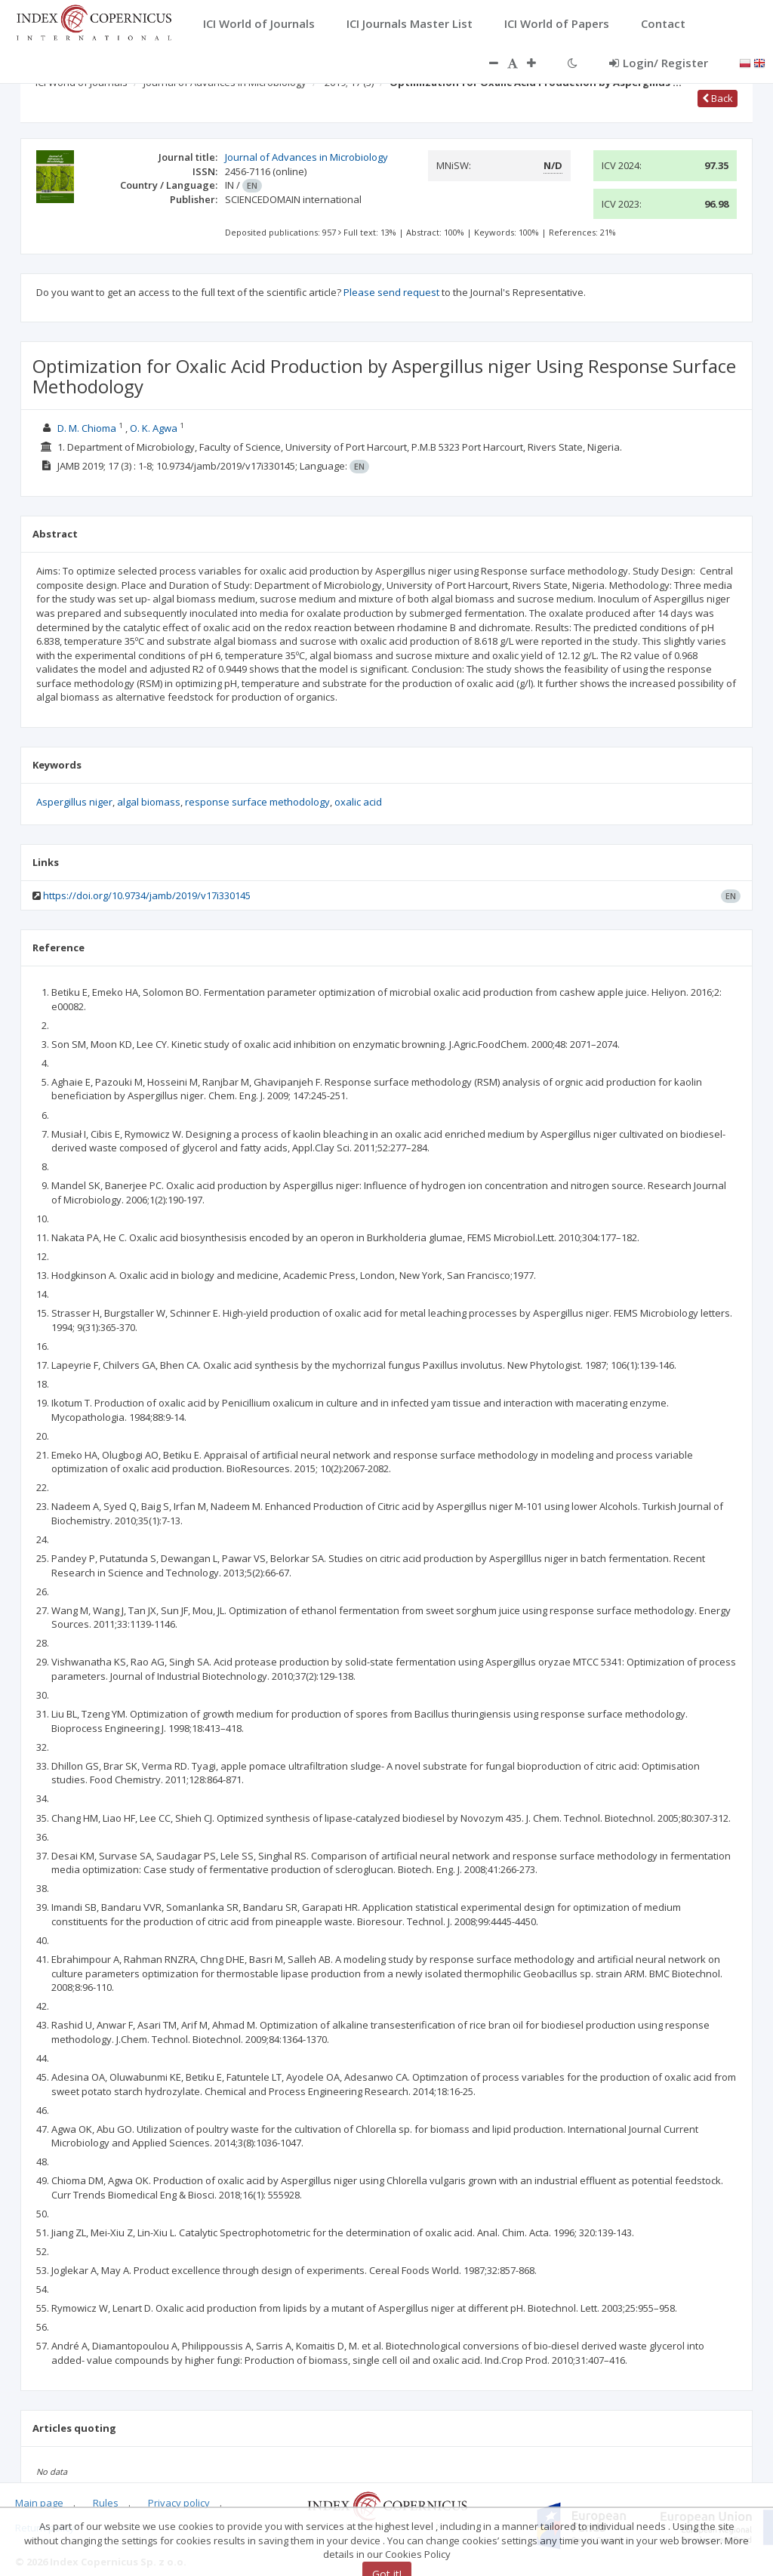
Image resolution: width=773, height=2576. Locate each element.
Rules (106, 2503)
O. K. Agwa (153, 428)
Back (717, 98)
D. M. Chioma (86, 428)
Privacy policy (179, 2503)
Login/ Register (658, 62)
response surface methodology (257, 802)
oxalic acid (358, 802)
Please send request (391, 292)
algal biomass (148, 802)
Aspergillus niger (74, 802)
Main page (39, 2503)
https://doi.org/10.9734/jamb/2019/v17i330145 (147, 895)
